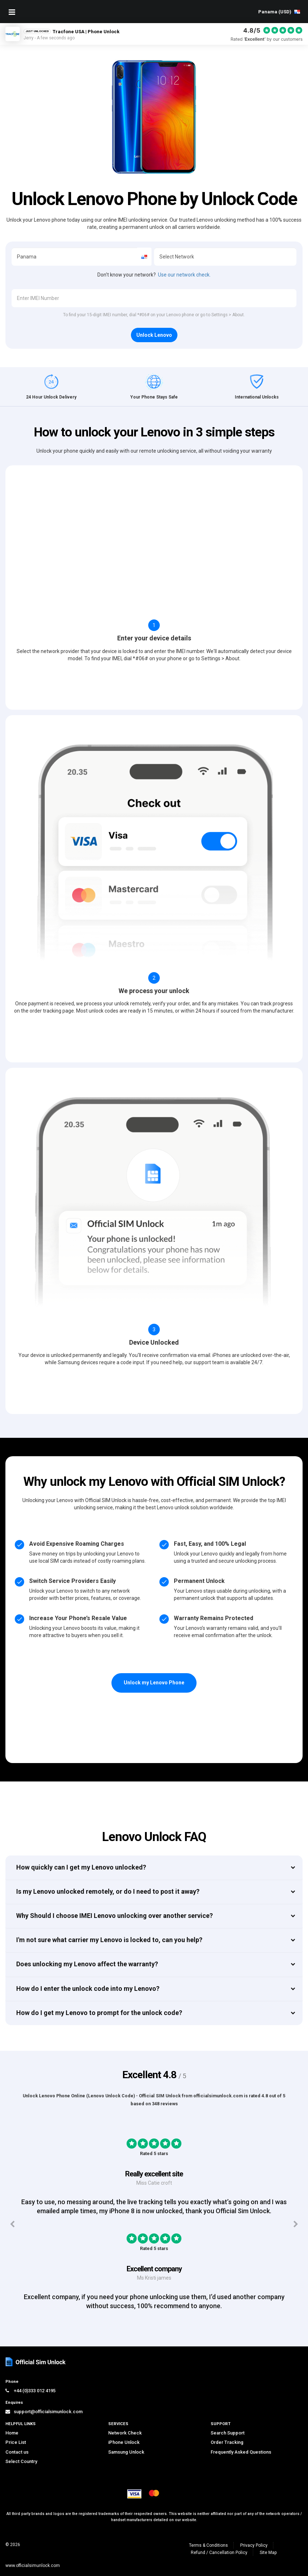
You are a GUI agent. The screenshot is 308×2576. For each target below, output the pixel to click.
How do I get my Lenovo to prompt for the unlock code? (99, 2012)
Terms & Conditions (208, 2545)
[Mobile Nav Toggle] (11, 11)
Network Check (125, 2433)
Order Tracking (227, 2442)
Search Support (228, 2433)
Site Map (268, 2552)
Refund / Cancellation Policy (219, 2552)
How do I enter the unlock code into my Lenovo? (87, 1988)
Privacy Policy (254, 2545)
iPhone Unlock (124, 2442)
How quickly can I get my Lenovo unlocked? (81, 1867)
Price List (15, 2442)
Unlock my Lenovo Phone (154, 1682)
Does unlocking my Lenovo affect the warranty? (87, 1964)
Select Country (21, 2461)
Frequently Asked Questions (241, 2452)
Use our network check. (184, 275)
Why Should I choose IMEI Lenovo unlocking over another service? (114, 1915)
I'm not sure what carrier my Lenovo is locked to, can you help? (109, 1940)
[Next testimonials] (295, 2224)
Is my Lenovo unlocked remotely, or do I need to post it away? (107, 1891)
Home (11, 2433)
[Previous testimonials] (12, 2224)
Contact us (16, 2452)
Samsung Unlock (126, 2452)
